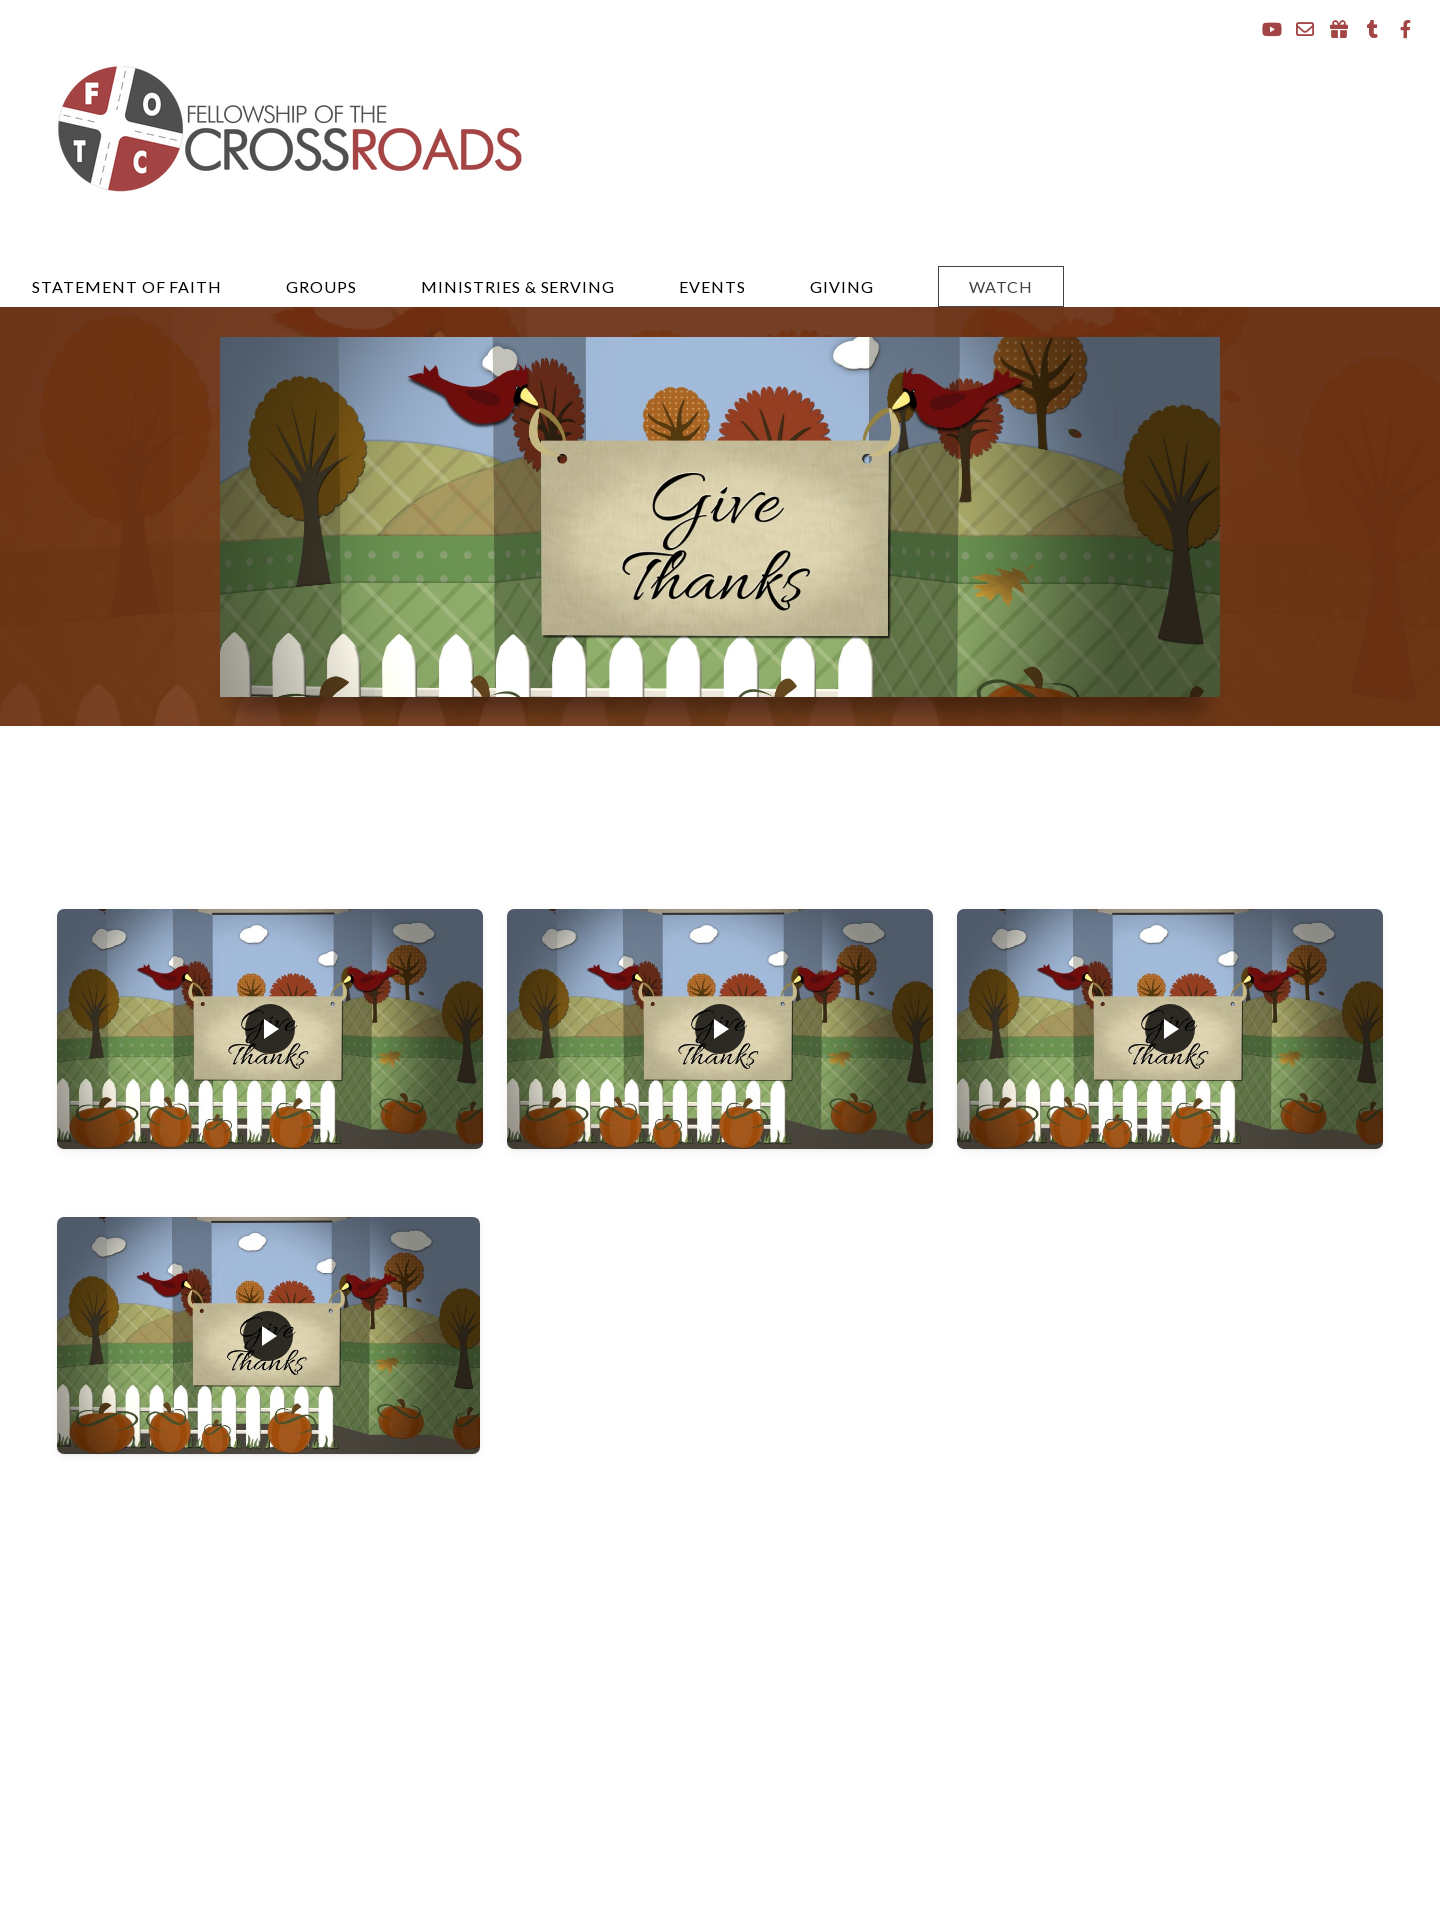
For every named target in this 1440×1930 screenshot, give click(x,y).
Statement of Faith (127, 286)
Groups (321, 286)
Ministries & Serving (518, 286)
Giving (842, 286)
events (712, 286)
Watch (1001, 286)
